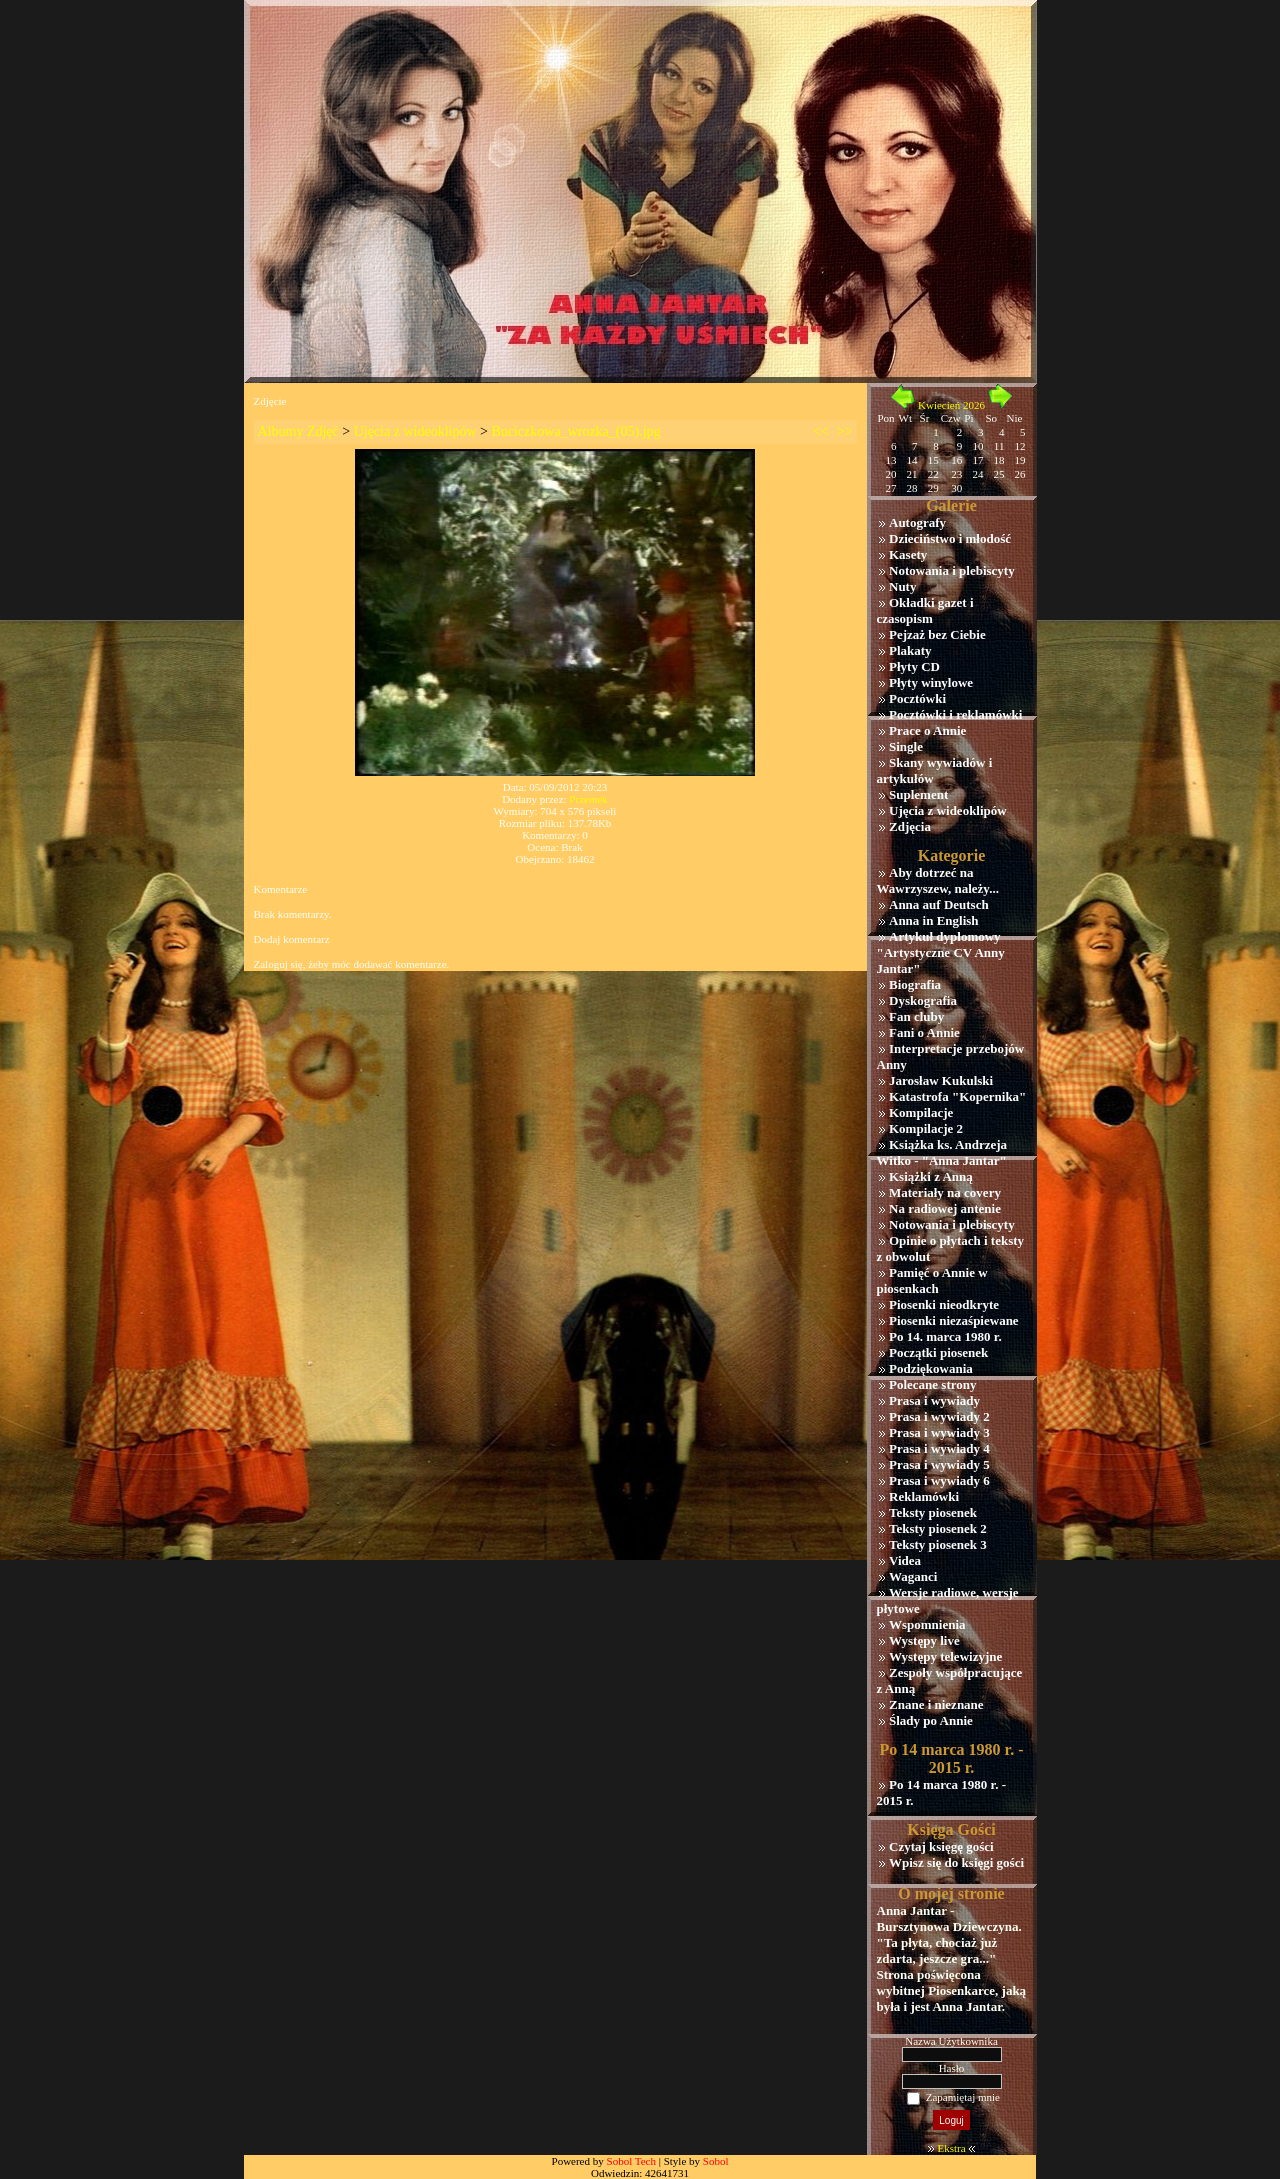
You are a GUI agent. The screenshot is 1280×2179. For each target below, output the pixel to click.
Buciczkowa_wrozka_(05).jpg (575, 431)
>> (845, 431)
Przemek (588, 799)
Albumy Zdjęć (298, 431)
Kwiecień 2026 (951, 405)
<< (821, 431)
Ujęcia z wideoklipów (415, 431)
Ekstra (951, 2148)
